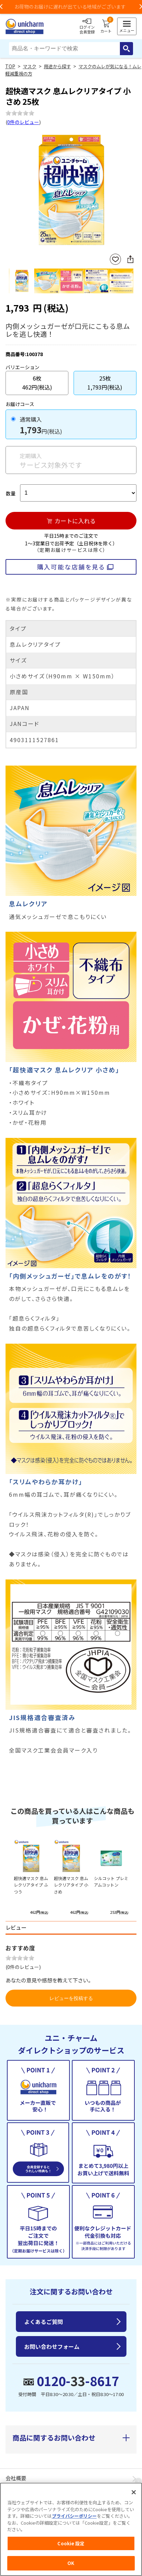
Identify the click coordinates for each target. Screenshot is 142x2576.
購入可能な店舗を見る (71, 566)
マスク (29, 66)
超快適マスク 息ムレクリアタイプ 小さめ (71, 1884)
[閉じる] (133, 2492)
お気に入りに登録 (115, 259)
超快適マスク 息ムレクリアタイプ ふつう (31, 1884)
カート (106, 26)
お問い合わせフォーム (51, 2346)
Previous (12, 190)
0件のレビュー (23, 122)
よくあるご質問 (43, 2321)
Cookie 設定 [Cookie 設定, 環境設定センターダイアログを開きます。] (70, 2543)
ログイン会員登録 (87, 26)
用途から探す (57, 66)
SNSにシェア (130, 259)
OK (70, 2563)
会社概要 (16, 2478)
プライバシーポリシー (74, 2516)
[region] (71, 2529)
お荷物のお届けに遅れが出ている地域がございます (71, 6)
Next (130, 190)
